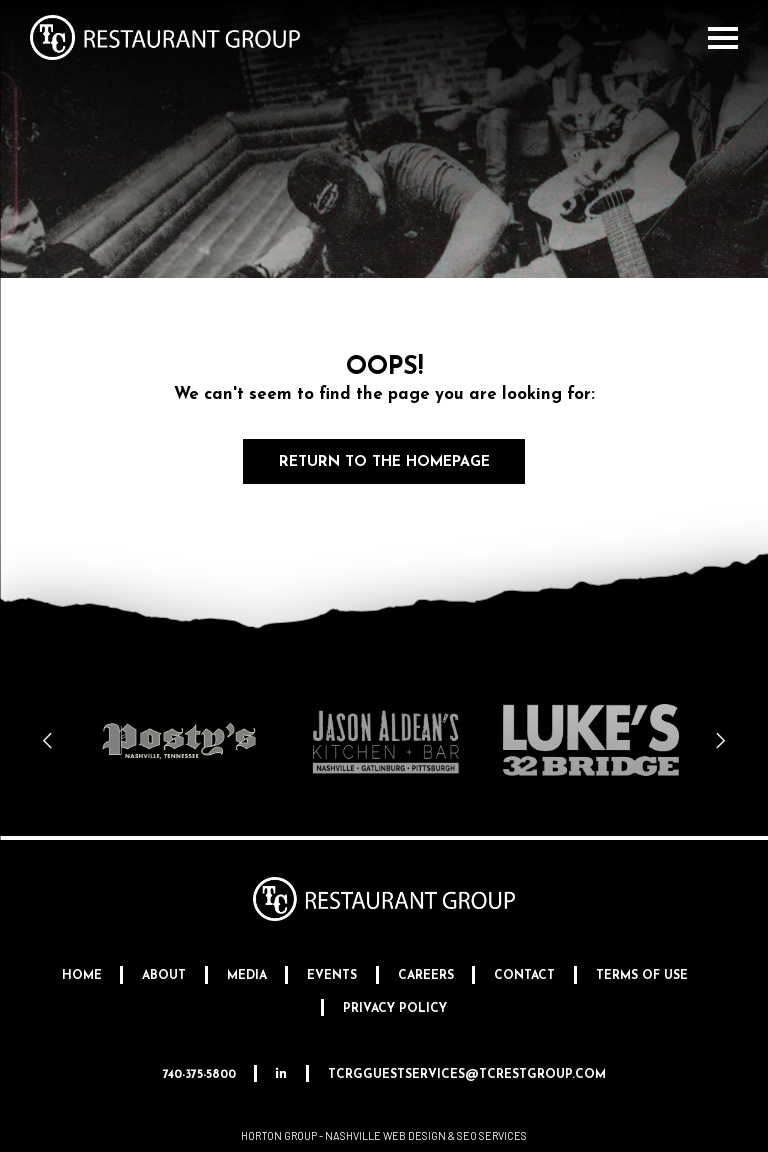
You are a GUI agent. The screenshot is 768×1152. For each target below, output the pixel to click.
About (164, 976)
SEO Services (492, 1135)
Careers (426, 976)
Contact (524, 976)
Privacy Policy (395, 1009)
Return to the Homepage (384, 462)
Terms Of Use (642, 976)
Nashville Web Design (385, 1135)
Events (332, 976)
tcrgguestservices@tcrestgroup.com (467, 1075)
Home (82, 976)
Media (247, 976)
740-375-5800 (199, 1075)
